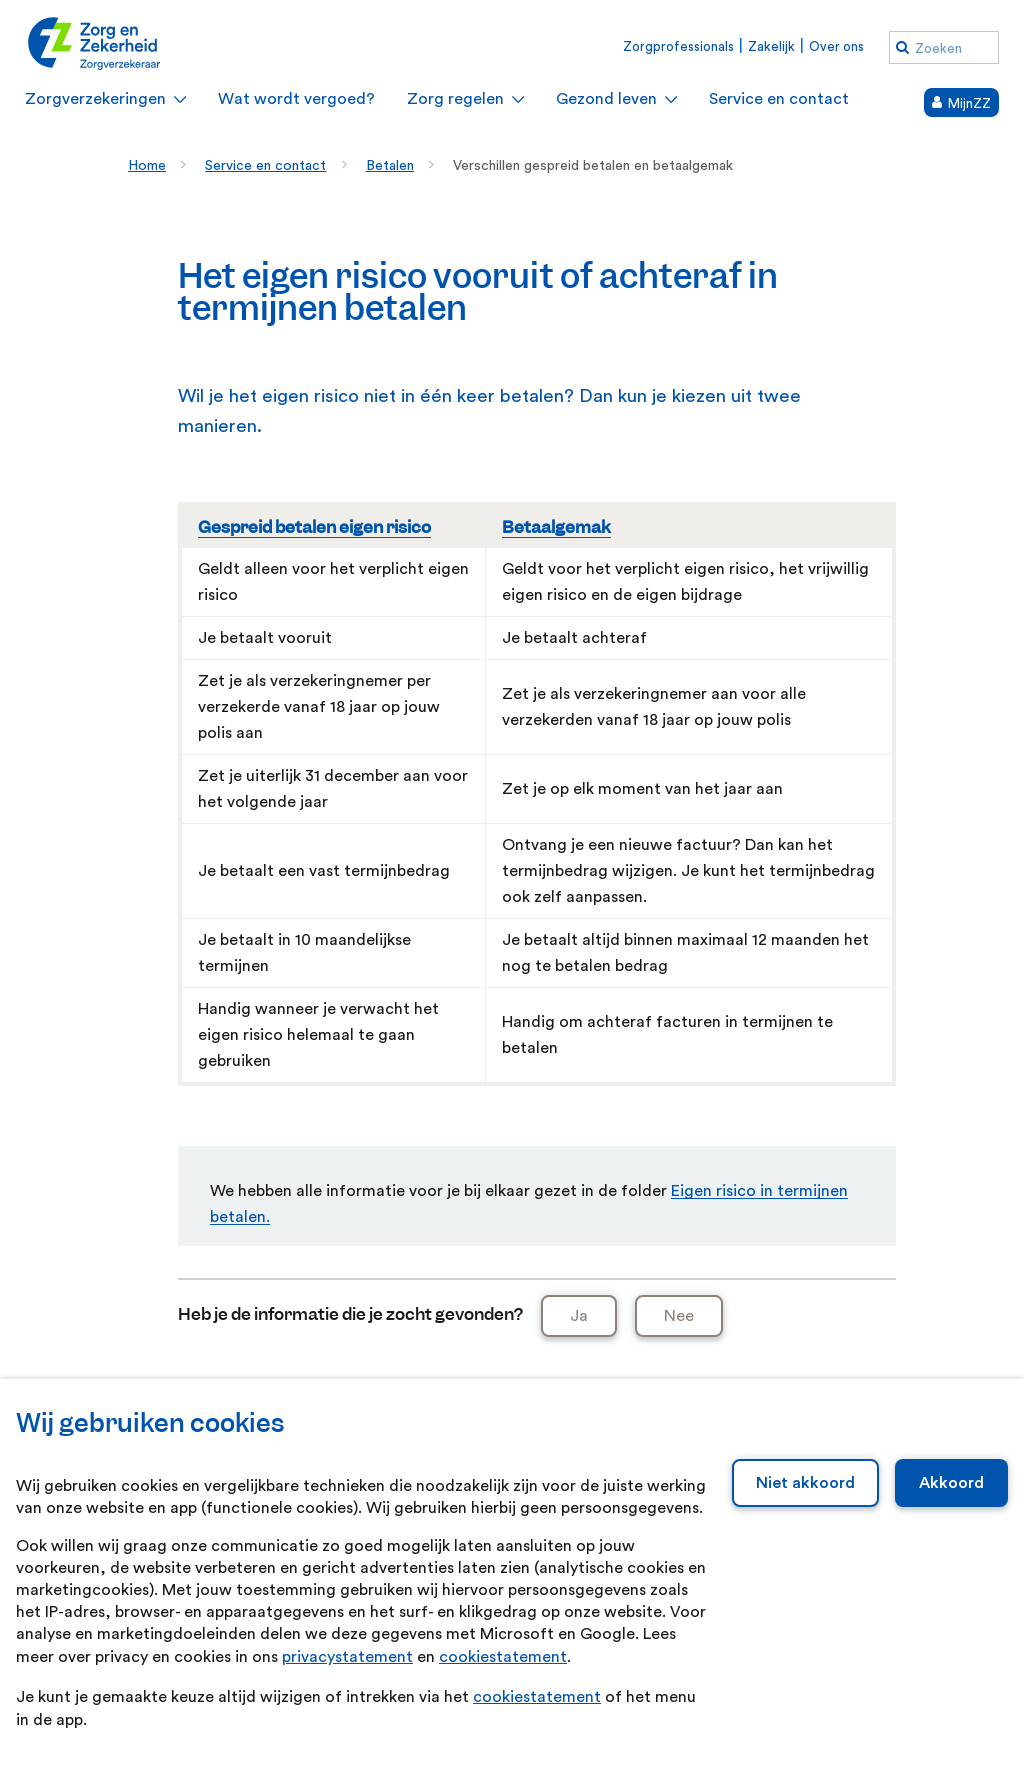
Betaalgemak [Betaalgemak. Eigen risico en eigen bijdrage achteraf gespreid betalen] (556, 527)
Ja (579, 1316)
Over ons (836, 46)
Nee (679, 1316)
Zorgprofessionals (678, 46)
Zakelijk (771, 46)
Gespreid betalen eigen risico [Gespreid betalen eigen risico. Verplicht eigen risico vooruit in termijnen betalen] (314, 527)
